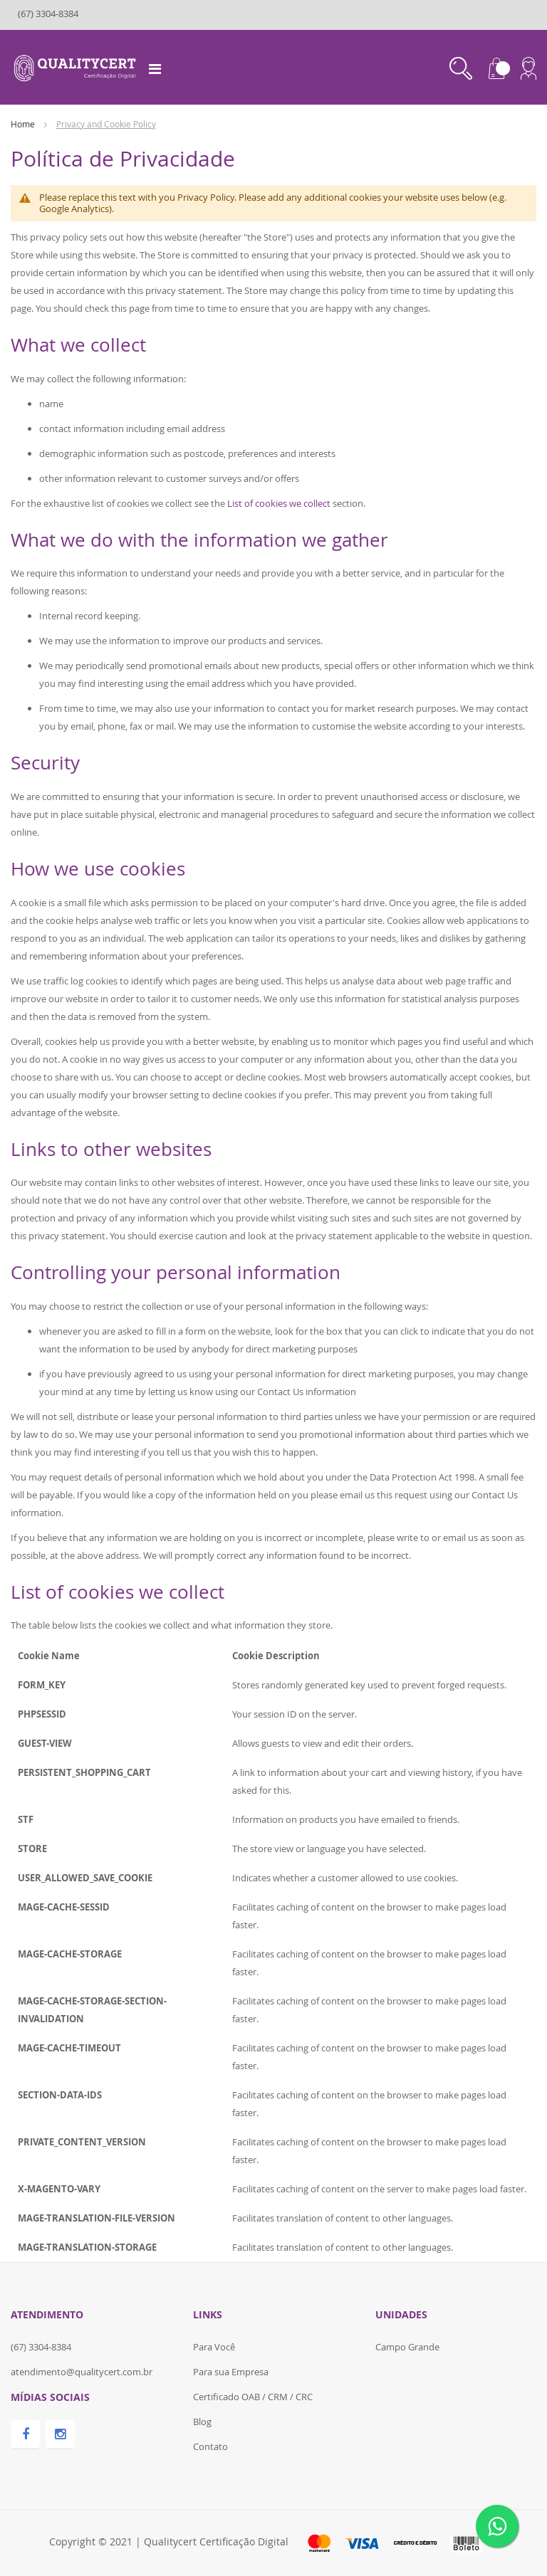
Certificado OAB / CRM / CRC (253, 2396)
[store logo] (76, 66)
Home (24, 124)
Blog (202, 2421)
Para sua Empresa (231, 2371)
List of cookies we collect (278, 503)
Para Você (214, 2346)
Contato (210, 2446)
